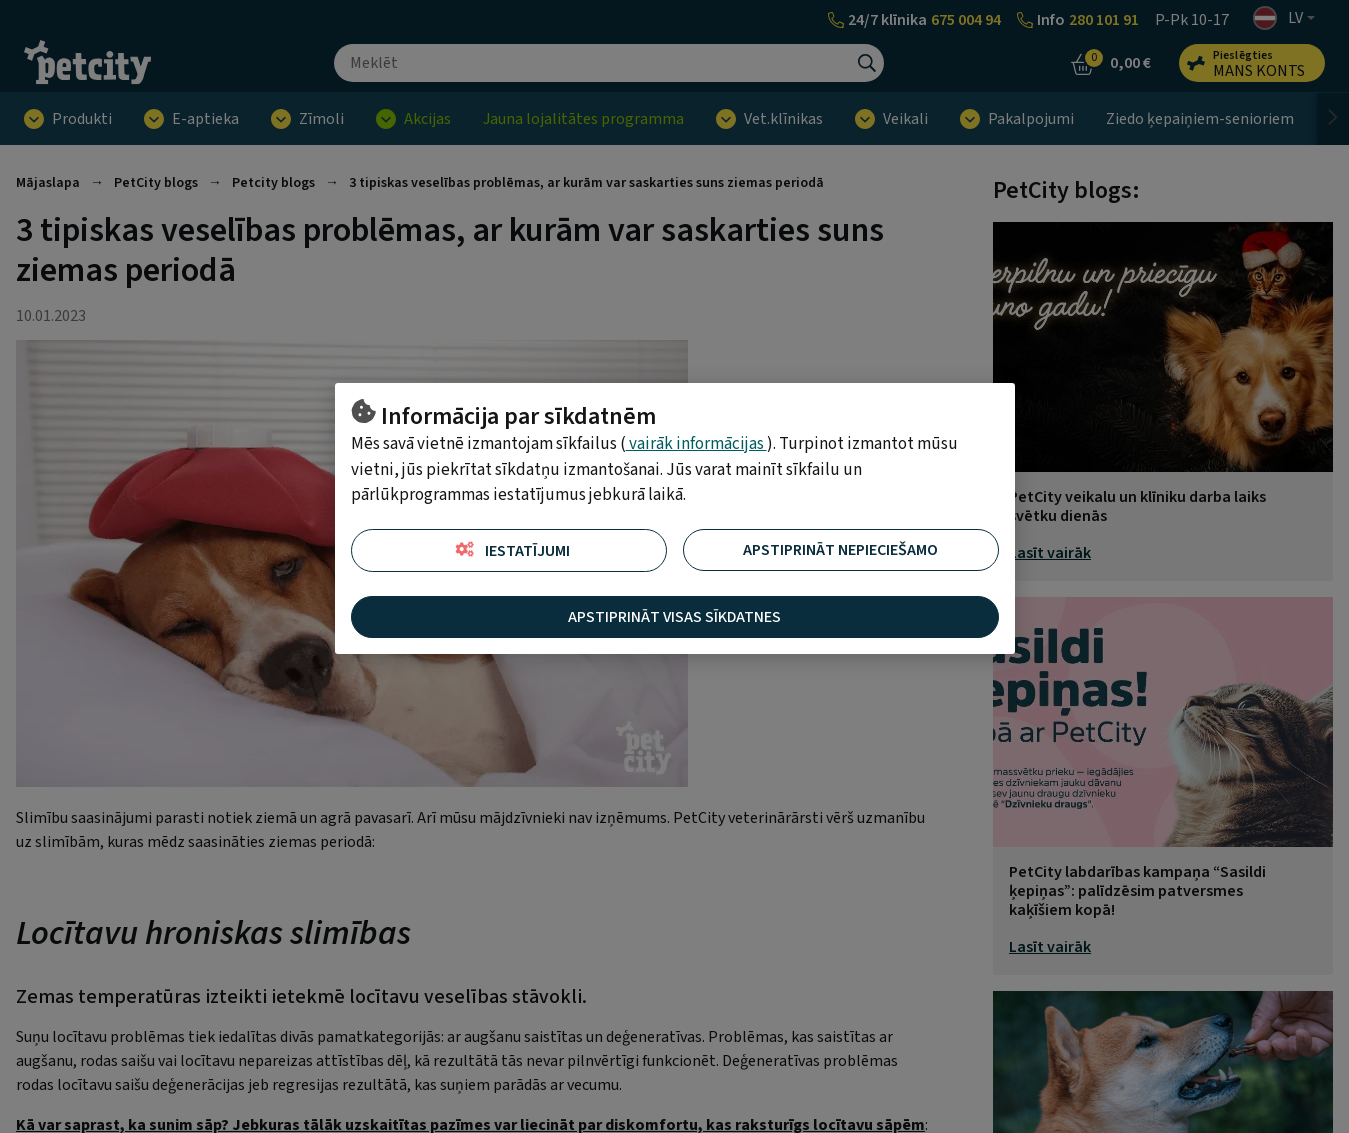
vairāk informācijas (696, 444)
